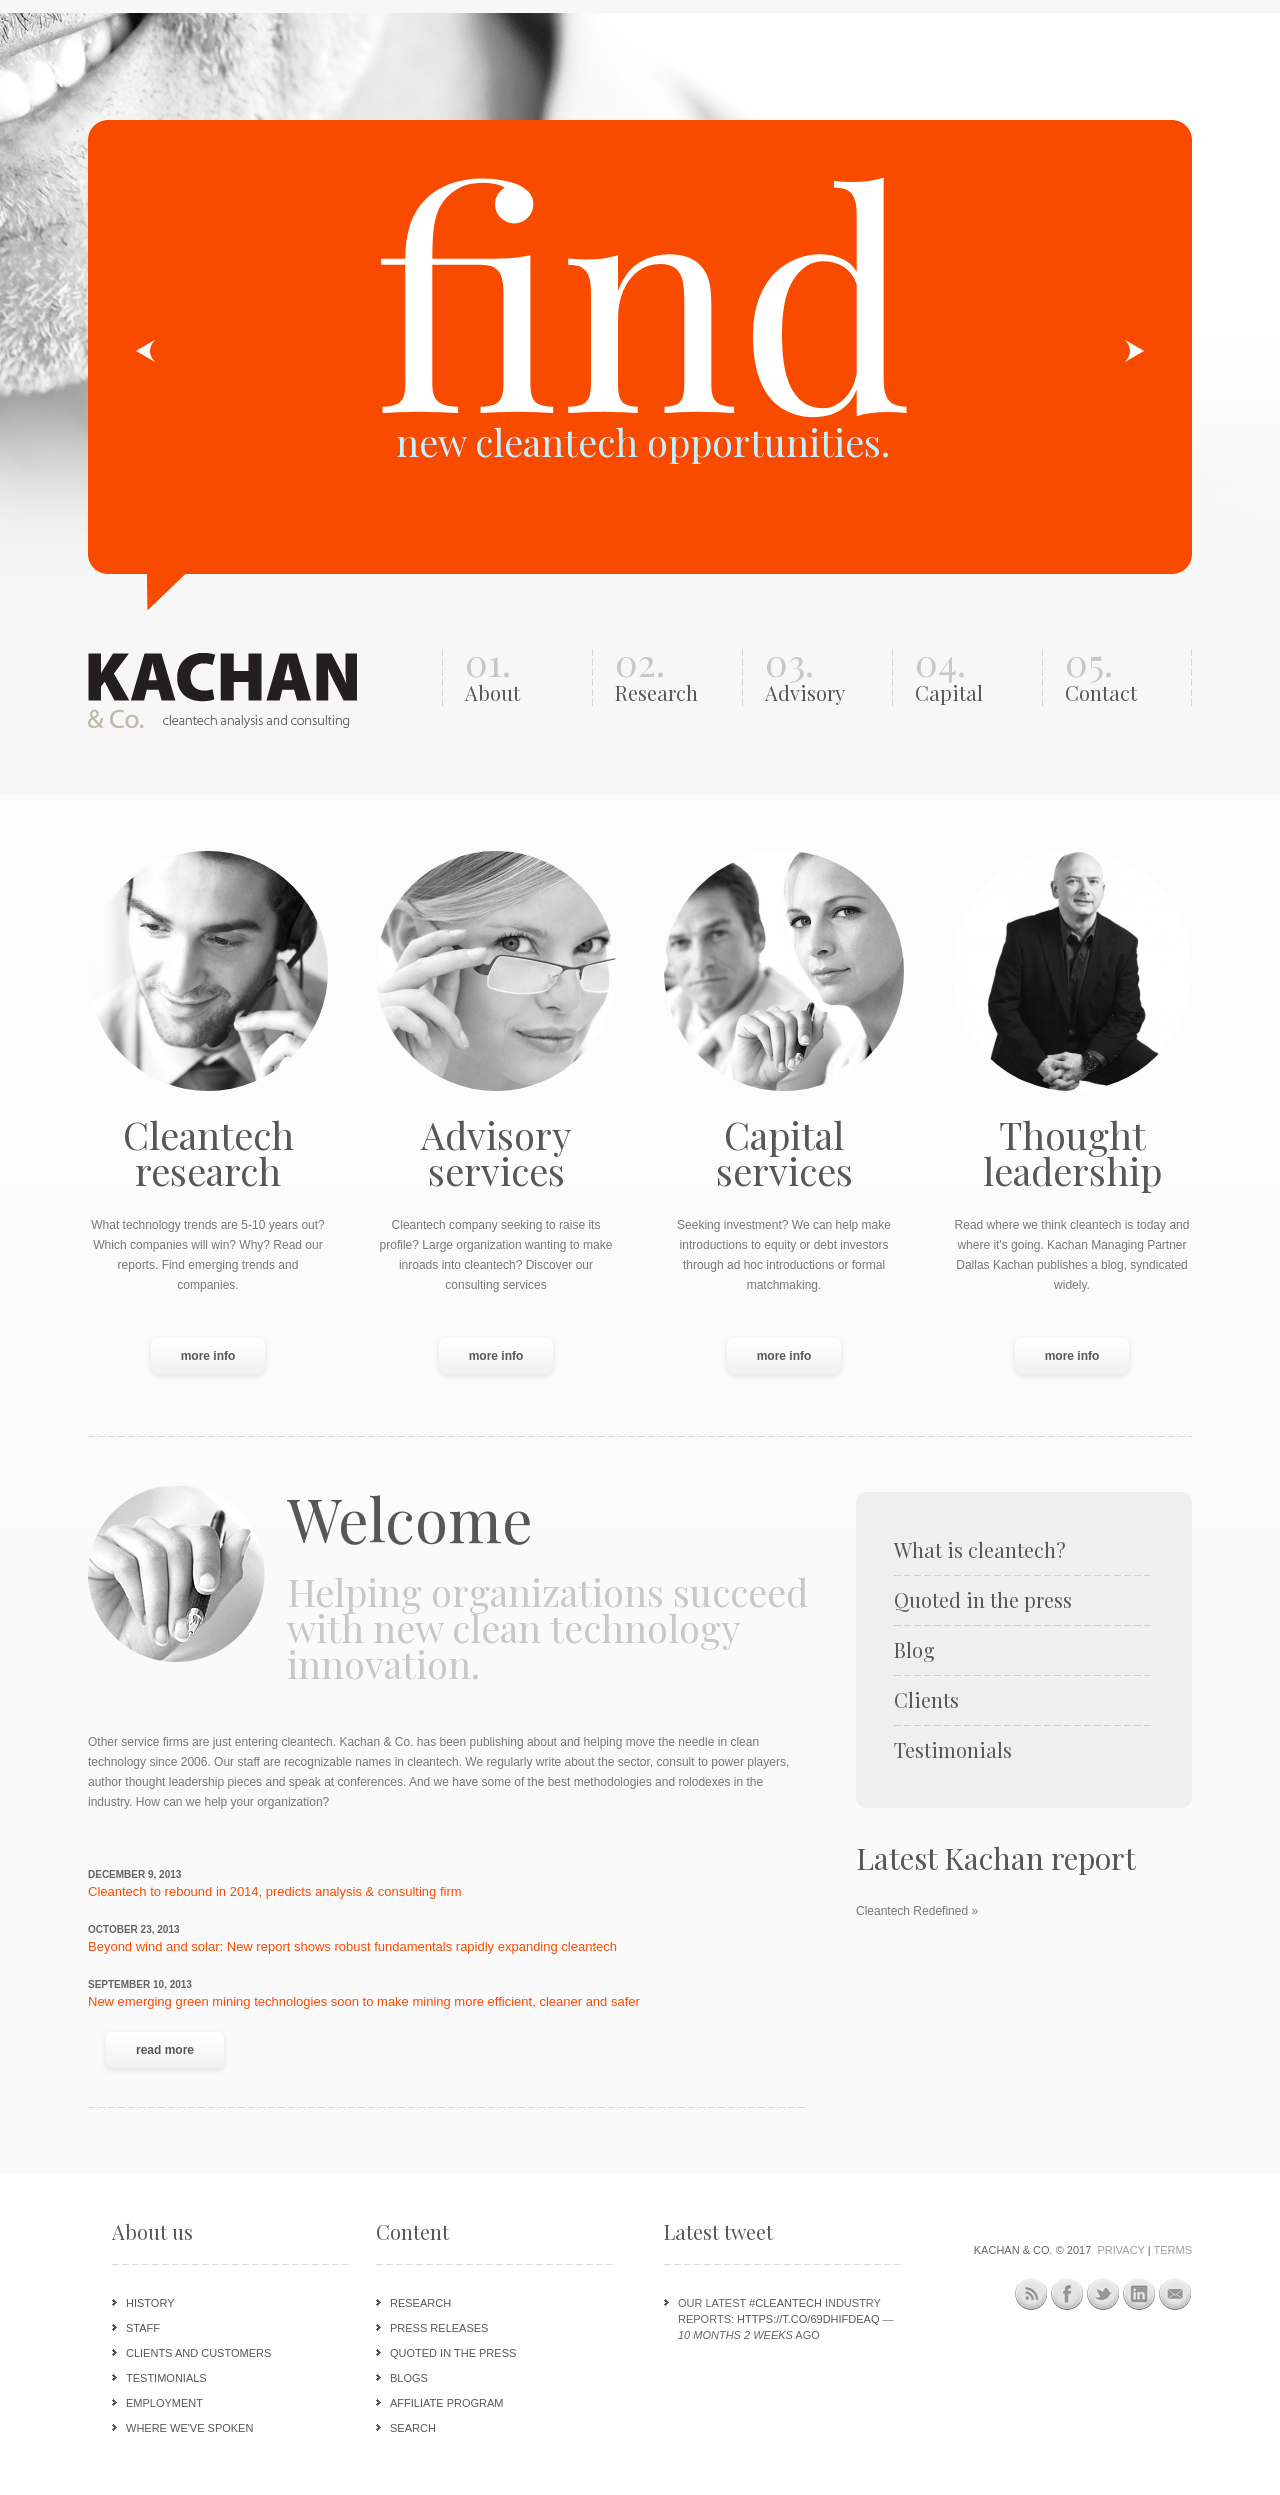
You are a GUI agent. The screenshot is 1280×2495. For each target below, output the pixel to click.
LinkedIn (1139, 2294)
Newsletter (1175, 2294)
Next (1134, 351)
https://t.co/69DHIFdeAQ (808, 2319)
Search (413, 2428)
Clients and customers (198, 2353)
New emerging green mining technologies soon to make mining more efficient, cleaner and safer (364, 2001)
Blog (914, 1650)
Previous (146, 351)
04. (973, 677)
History (150, 2303)
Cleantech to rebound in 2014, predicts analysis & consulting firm (275, 1891)
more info (208, 1356)
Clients (926, 1700)
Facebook (1067, 2294)
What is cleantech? (980, 1550)
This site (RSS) (1031, 2297)
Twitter (1103, 2294)
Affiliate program (446, 2403)
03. (823, 677)
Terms (1173, 2250)
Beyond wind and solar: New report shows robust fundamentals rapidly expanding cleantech (352, 1946)
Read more (180, 2048)
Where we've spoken (189, 2428)
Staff (143, 2328)
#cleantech (785, 2303)
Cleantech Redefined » (917, 1911)
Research (420, 2303)
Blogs (409, 2378)
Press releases (439, 2328)
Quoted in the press (983, 1600)
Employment (164, 2403)
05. (1123, 677)
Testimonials (953, 1750)
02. (673, 677)
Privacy (1120, 2250)
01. (523, 677)
